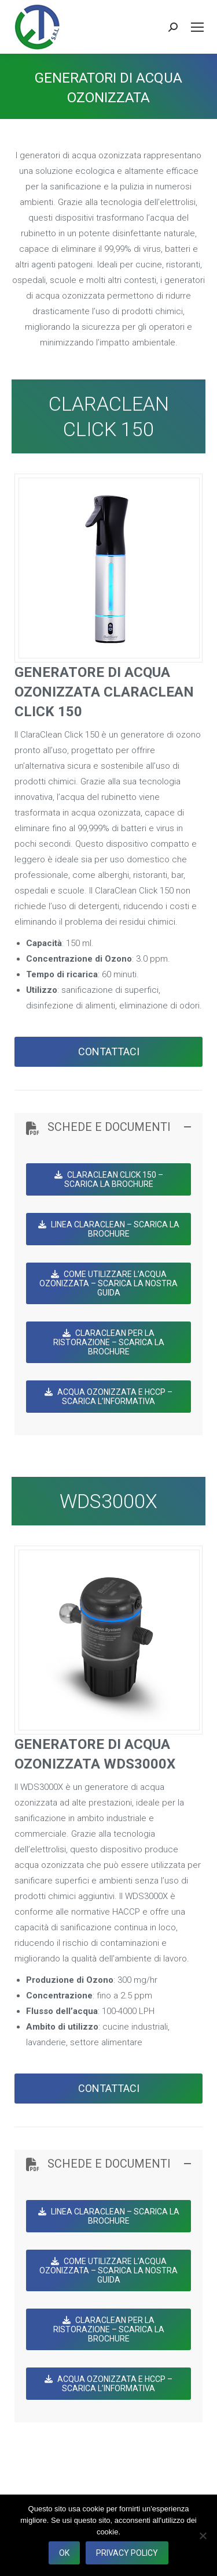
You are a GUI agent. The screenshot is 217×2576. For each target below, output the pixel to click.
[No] (202, 2535)
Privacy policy (127, 2553)
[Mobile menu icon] (197, 27)
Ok (64, 2553)
